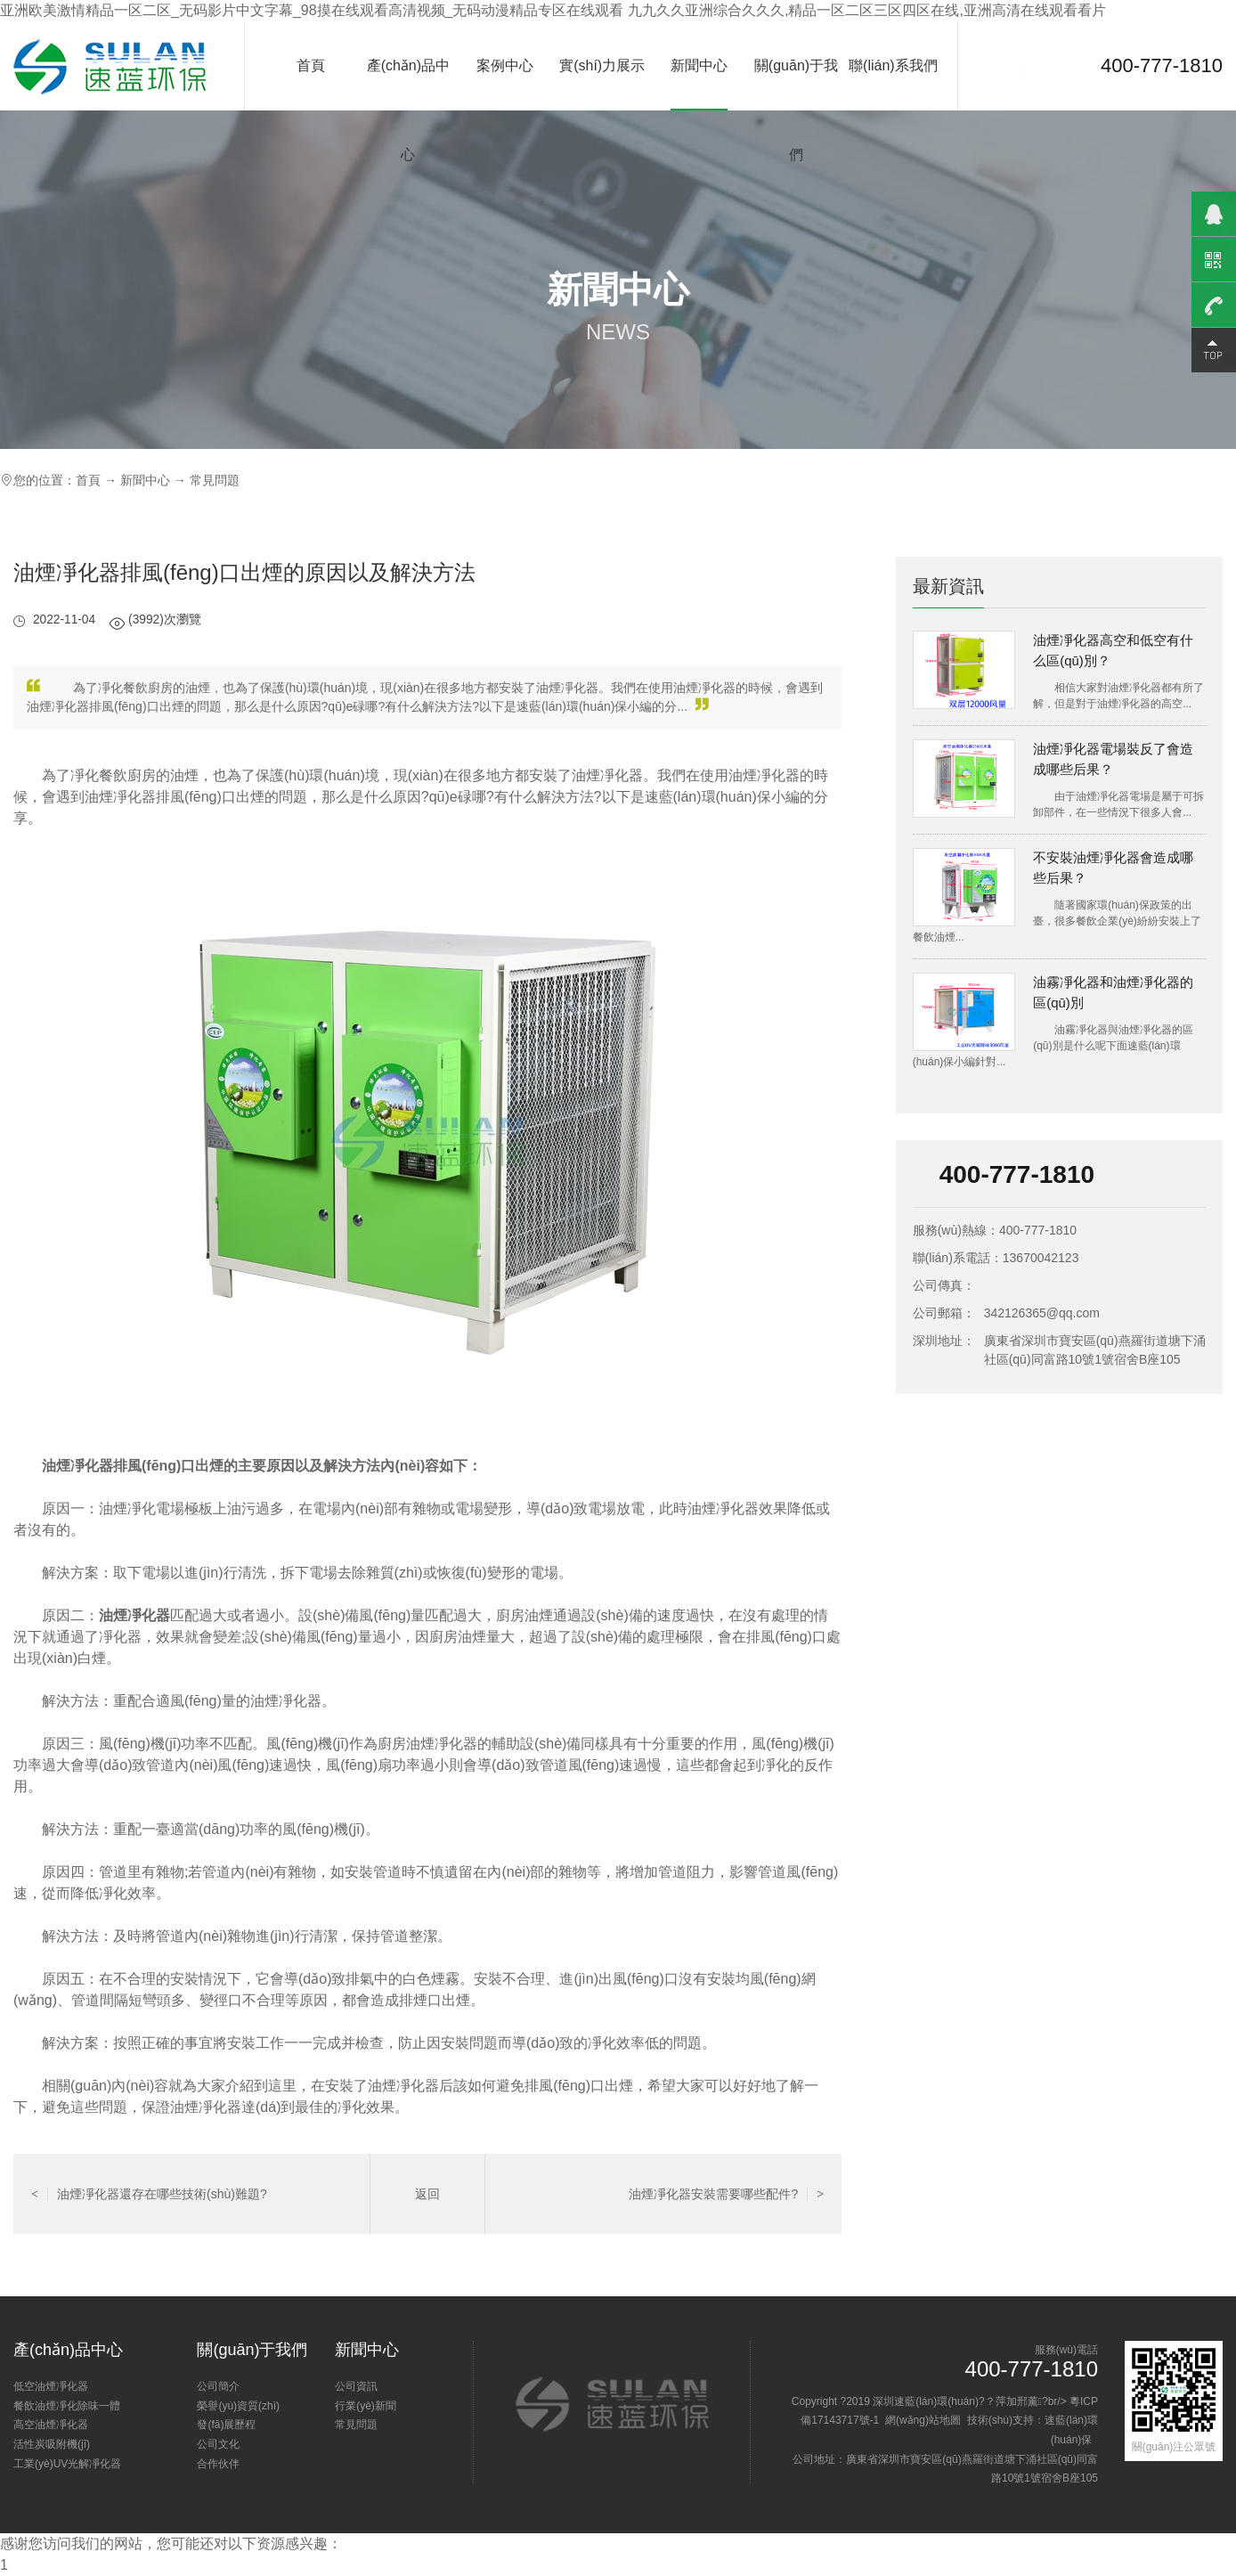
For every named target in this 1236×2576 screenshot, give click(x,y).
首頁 (311, 65)
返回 (427, 2194)
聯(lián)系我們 (893, 65)
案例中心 (504, 65)
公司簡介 (218, 2386)
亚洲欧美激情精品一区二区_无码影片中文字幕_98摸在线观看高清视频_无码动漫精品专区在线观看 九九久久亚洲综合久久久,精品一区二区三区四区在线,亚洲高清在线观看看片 (553, 10)
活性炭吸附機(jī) (51, 2444)
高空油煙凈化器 (50, 2424)
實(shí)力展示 (602, 65)
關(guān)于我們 (796, 110)
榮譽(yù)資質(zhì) (238, 2406)
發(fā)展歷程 (226, 2424)
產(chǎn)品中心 (408, 110)
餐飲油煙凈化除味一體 (66, 2406)
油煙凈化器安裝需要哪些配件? (726, 2194)
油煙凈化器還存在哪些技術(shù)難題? (149, 2194)
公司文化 (218, 2444)
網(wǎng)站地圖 (923, 2420)
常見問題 (215, 480)
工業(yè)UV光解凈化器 (67, 2464)
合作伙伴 (218, 2464)
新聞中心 (699, 65)
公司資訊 (356, 2386)
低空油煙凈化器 (50, 2386)
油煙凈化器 (134, 1615)
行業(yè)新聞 (365, 2406)
